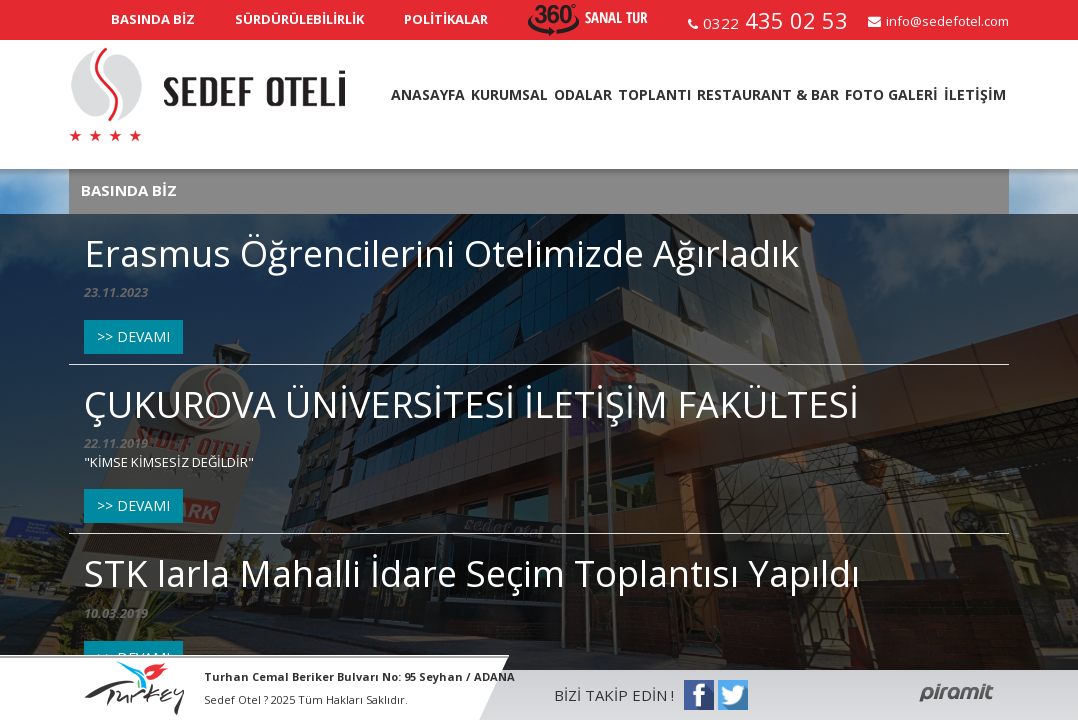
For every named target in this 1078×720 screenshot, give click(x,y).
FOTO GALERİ (891, 94)
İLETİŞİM (975, 94)
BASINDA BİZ (153, 19)
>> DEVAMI (133, 336)
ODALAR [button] (583, 94)
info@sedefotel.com (947, 21)
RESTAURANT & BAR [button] (768, 94)
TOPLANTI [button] (654, 94)
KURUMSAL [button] (509, 94)
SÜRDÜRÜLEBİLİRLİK (299, 19)
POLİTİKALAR (446, 19)
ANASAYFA (428, 94)
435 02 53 (775, 20)
